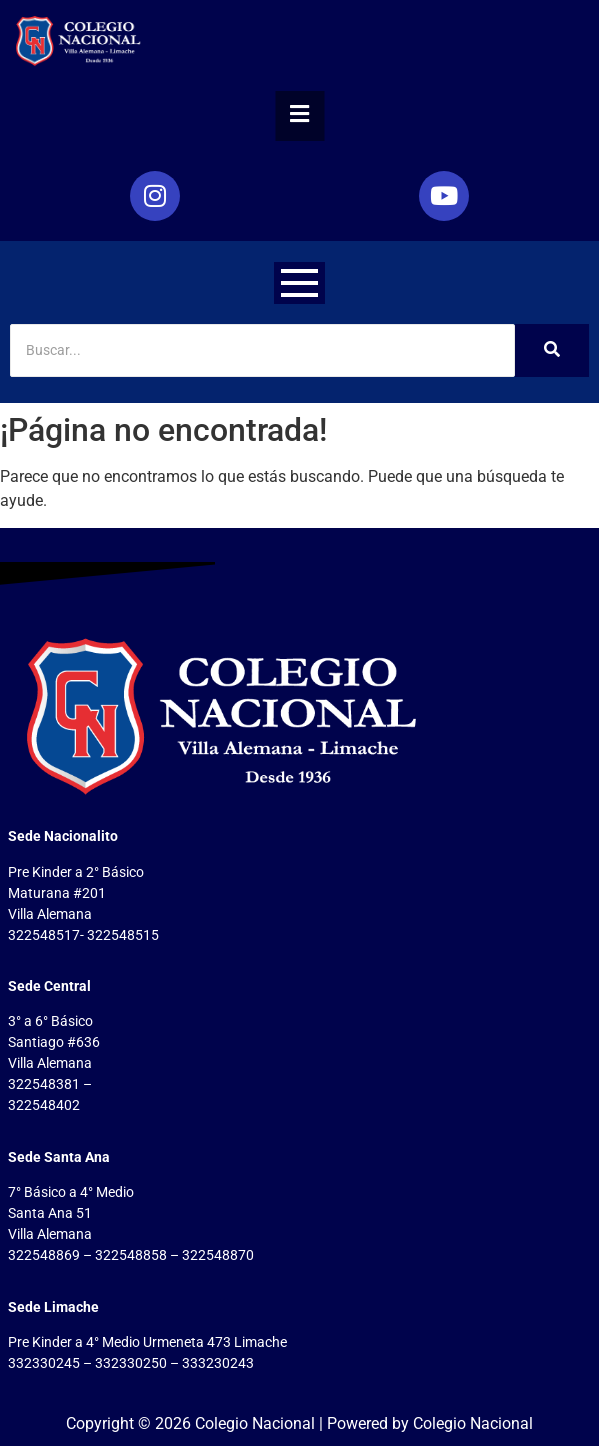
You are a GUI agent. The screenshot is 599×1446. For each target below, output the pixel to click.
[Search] (262, 350)
